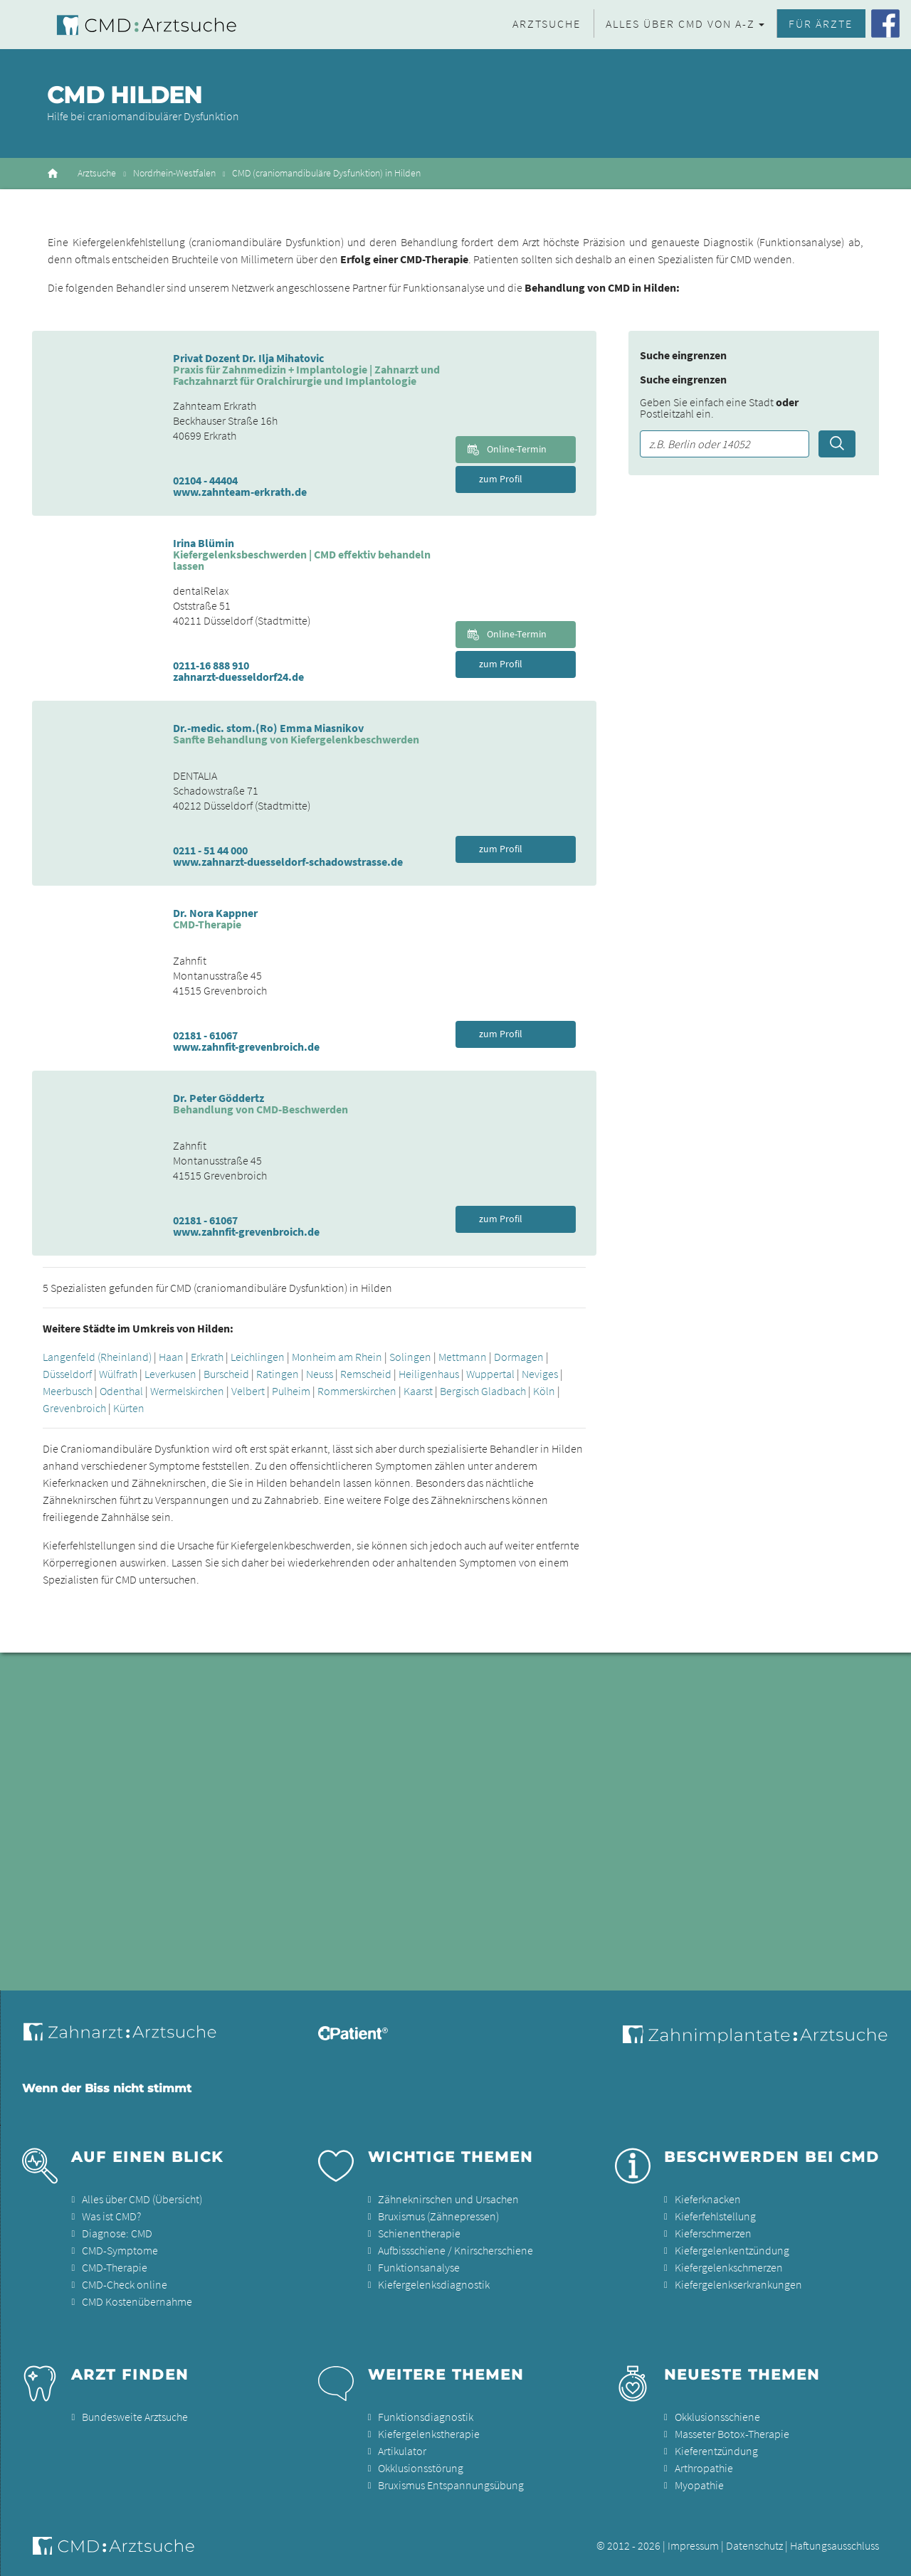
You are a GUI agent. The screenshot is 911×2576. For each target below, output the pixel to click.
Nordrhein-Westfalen (174, 173)
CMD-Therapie (114, 2267)
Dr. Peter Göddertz (218, 1098)
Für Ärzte (821, 23)
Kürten (128, 1408)
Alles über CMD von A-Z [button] (680, 23)
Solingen (410, 1357)
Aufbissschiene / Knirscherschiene (455, 2250)
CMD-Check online (124, 2284)
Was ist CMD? (111, 2216)
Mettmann (462, 1357)
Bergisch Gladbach (483, 1391)
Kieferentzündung (716, 2451)
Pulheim (291, 1391)
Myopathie (699, 2485)
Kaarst (418, 1391)
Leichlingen (258, 1357)
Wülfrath (118, 1374)
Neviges (540, 1374)
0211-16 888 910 (211, 665)
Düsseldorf (67, 1374)
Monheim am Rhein (337, 1357)
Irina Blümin (203, 543)
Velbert (248, 1391)
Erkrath (207, 1357)
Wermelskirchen (187, 1391)
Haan (171, 1357)
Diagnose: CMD (117, 2233)
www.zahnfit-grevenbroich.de (246, 1046)
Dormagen (519, 1357)
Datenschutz (754, 2545)
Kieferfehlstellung (715, 2216)
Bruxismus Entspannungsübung (451, 2485)
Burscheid (226, 1374)
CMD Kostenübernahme (137, 2301)
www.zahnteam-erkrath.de (240, 491)
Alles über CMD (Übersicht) (142, 2199)
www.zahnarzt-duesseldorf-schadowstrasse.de (288, 861)
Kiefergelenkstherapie (429, 2434)
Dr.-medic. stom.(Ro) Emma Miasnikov (268, 728)
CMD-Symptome (120, 2250)
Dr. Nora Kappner (215, 913)
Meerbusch (68, 1391)
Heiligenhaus (429, 1374)
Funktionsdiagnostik (425, 2417)
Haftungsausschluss (834, 2545)
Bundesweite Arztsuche (135, 2417)
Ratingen (277, 1374)
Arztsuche (546, 23)
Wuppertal (490, 1374)
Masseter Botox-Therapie (732, 2434)
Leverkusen (170, 1374)
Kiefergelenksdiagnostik (434, 2284)
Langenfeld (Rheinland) (97, 1357)
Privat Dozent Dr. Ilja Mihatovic (248, 358)
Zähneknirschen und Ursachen (448, 2199)
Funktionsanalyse (419, 2267)
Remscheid (365, 1374)
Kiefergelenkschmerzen (729, 2267)
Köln (544, 1391)
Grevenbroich (74, 1408)
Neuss (319, 1374)
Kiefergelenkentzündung (732, 2250)
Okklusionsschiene (717, 2417)
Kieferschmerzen (713, 2233)
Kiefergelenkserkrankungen (738, 2284)
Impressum (693, 2545)
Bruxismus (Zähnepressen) (438, 2216)
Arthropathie (704, 2468)
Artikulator (402, 2451)
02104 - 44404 (205, 480)
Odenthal (121, 1391)
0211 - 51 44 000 (210, 850)
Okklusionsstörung (420, 2468)
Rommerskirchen (356, 1391)
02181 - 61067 (205, 1035)
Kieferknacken (708, 2199)
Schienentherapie (419, 2233)
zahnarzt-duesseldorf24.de (238, 676)
